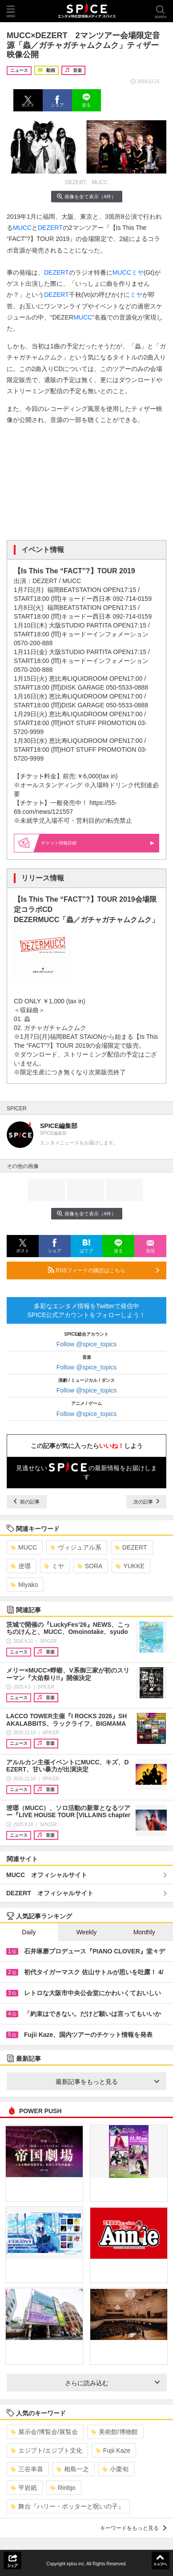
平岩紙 (24, 2487)
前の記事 (27, 1501)
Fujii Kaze (113, 2450)
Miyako (24, 1584)
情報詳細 (97, 842)
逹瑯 (21, 1566)
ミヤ (137, 272)
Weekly (86, 1932)
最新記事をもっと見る (108, 2081)
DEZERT (50, 227)
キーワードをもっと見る (133, 2528)
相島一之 (72, 2469)
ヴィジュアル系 (75, 1547)
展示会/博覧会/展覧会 (44, 2431)
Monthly (144, 1932)
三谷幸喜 (27, 2469)
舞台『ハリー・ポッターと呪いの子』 (67, 2506)
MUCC (22, 227)
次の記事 (146, 1501)
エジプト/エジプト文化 (46, 2450)
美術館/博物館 (114, 2431)
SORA (90, 1566)
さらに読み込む (112, 2383)
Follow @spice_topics (86, 1344)
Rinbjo (63, 2487)
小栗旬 (115, 2469)
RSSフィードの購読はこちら (103, 1270)
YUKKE (130, 1566)
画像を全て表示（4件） (86, 196)
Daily (29, 1932)
